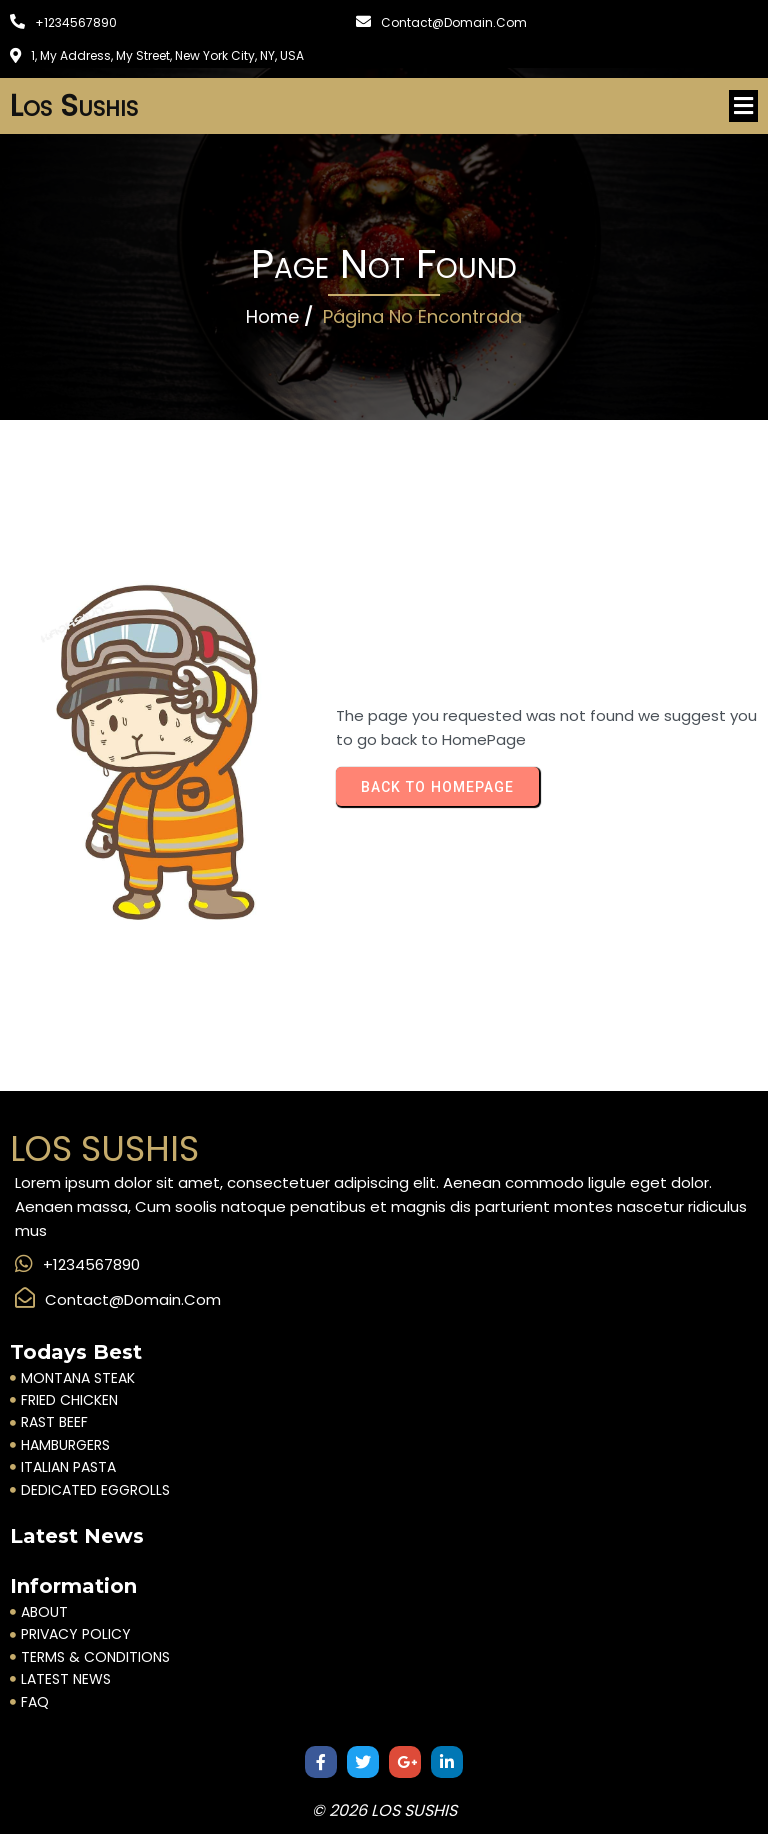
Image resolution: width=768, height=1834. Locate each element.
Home (272, 316)
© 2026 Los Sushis (384, 1810)
